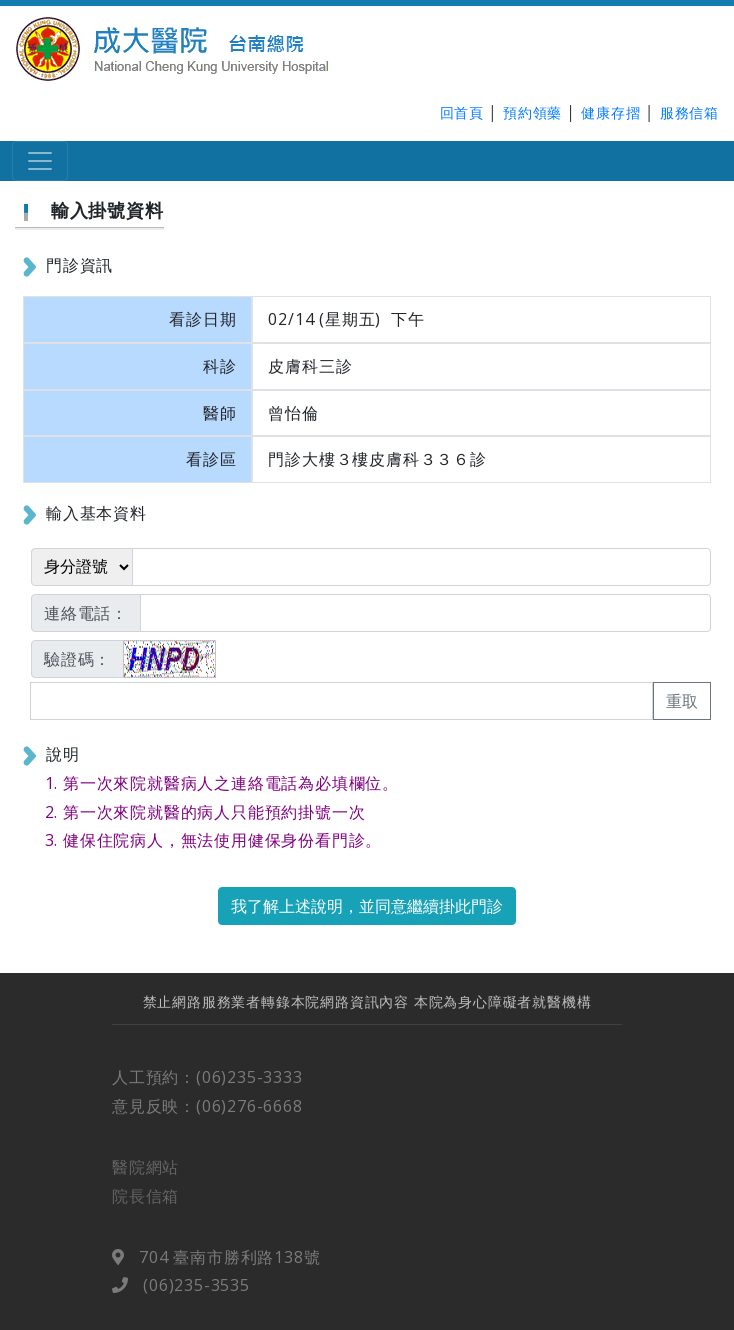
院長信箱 (145, 1204)
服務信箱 (689, 112)
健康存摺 (610, 112)
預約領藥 (532, 112)
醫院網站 (145, 1176)
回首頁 (462, 112)
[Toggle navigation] (40, 161)
